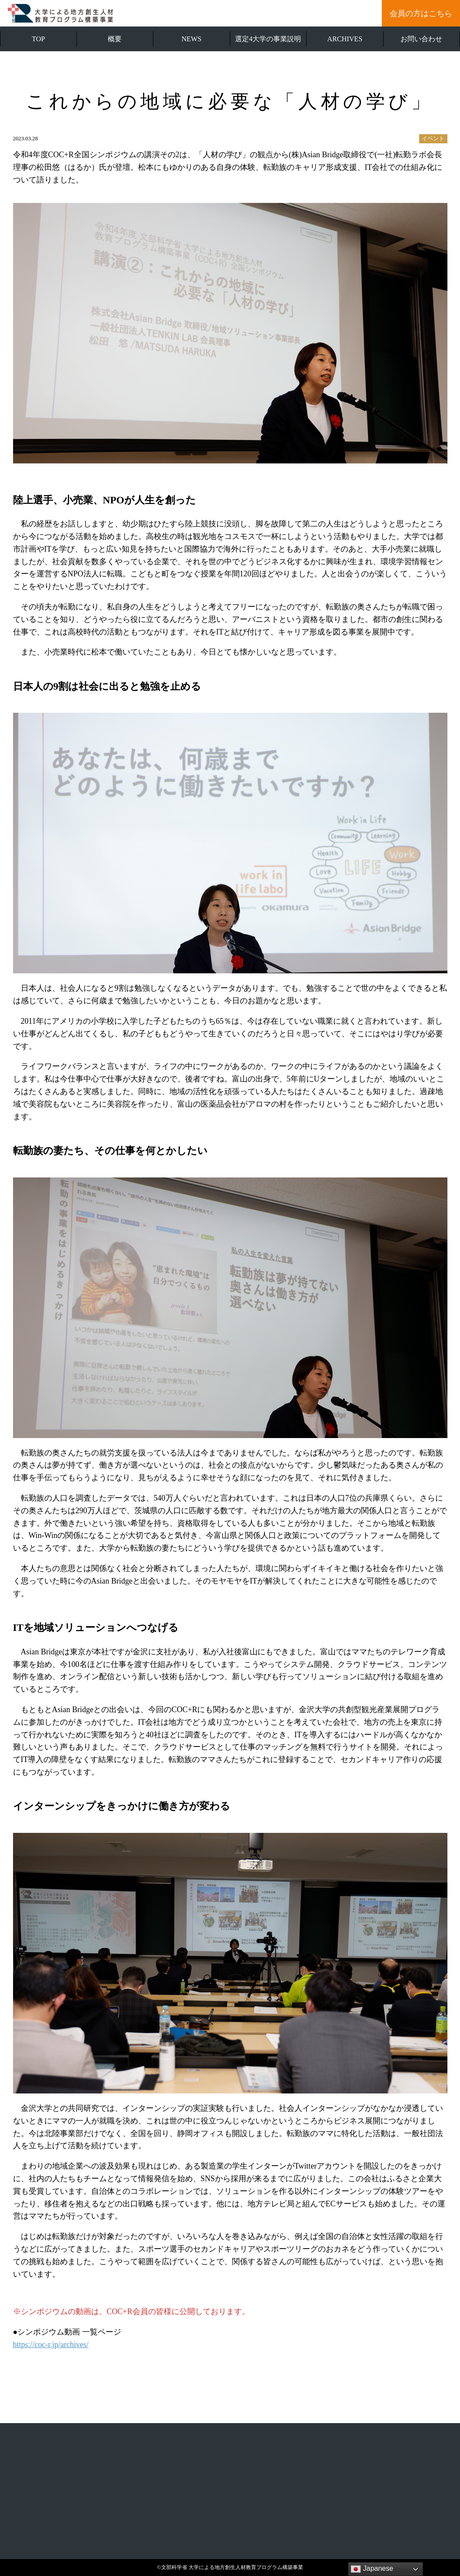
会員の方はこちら (421, 13)
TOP (38, 39)
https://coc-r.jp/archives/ (51, 2344)
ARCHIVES (344, 39)
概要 (115, 39)
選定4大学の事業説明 (268, 39)
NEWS (192, 39)
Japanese (372, 2569)
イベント (433, 139)
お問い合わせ (421, 39)
